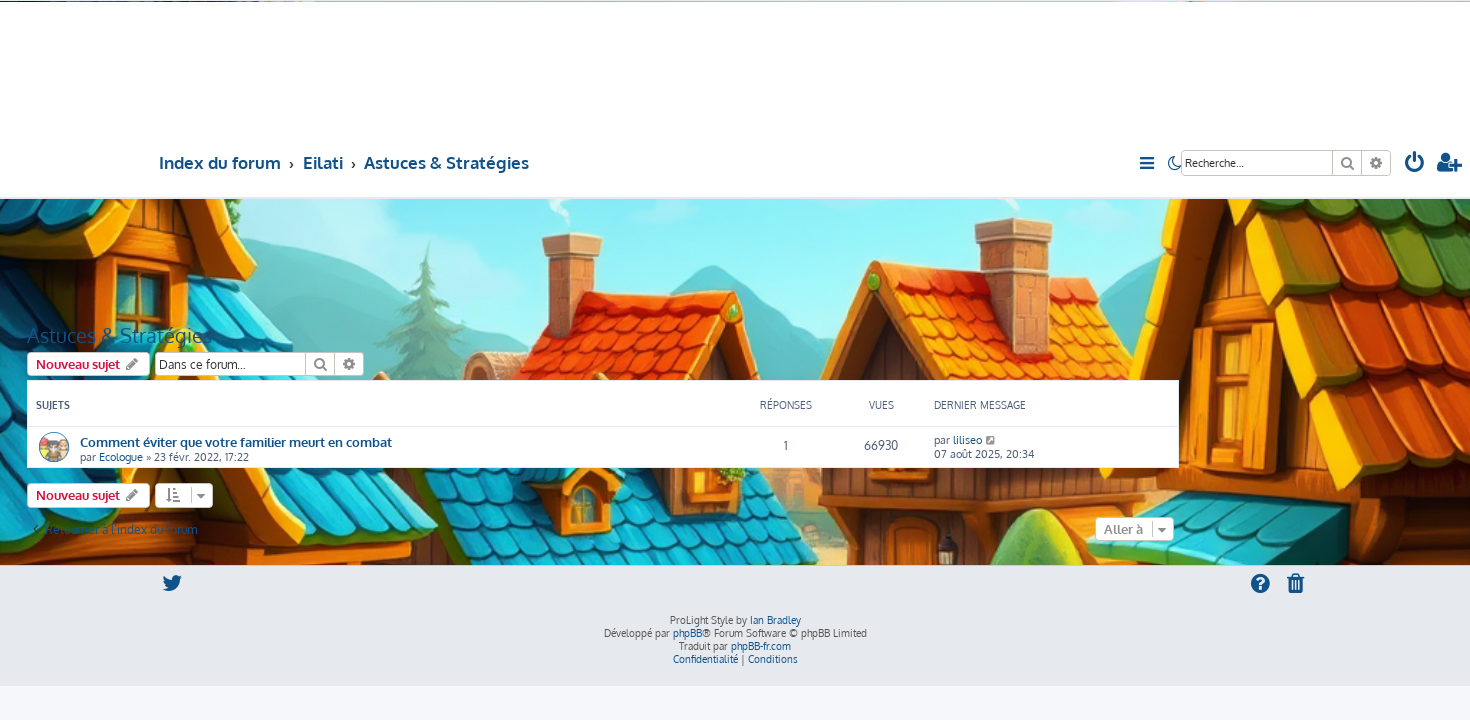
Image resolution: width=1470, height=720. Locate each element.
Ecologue (121, 457)
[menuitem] (1415, 164)
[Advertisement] (603, 259)
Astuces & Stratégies (119, 335)
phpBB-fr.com (761, 646)
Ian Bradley (775, 620)
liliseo (967, 440)
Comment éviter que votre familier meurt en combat (236, 441)
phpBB (687, 633)
